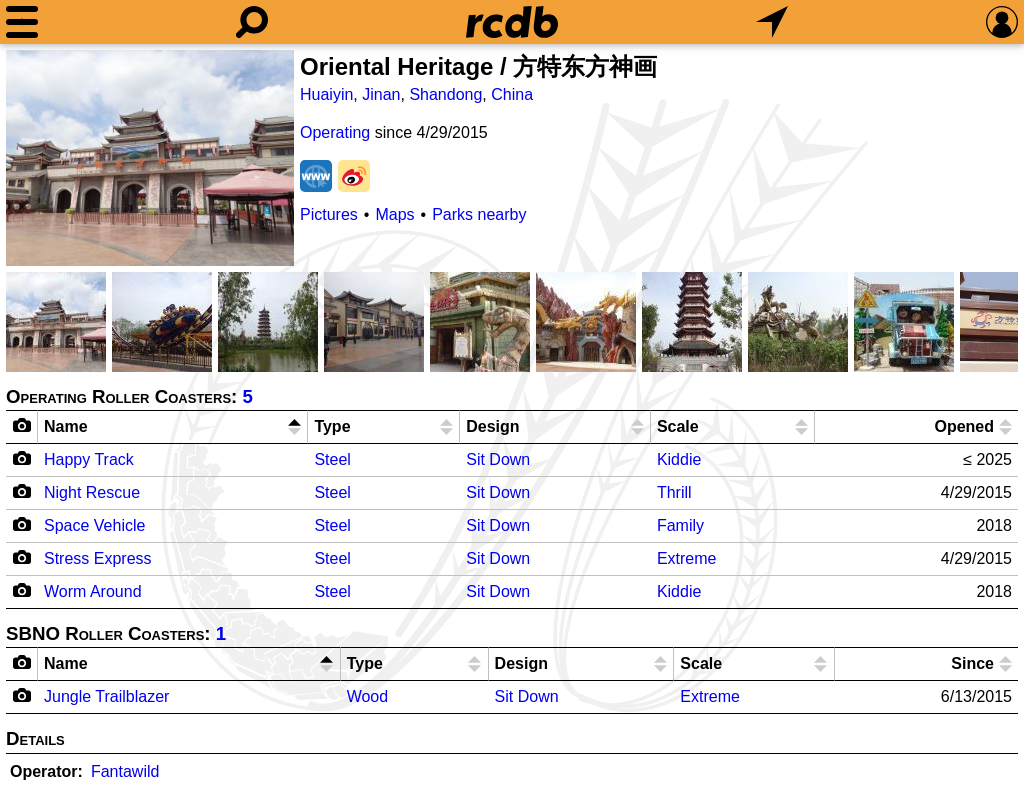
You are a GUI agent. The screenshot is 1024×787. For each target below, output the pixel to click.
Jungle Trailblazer (106, 696)
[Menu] (22, 22)
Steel (332, 459)
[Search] (252, 22)
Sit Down (498, 459)
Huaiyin (326, 94)
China (512, 94)
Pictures (329, 214)
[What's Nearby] (772, 22)
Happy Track (89, 459)
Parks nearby (479, 214)
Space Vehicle (94, 525)
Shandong (445, 94)
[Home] (512, 22)
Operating (335, 132)
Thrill (674, 492)
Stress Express (98, 558)
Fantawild (125, 771)
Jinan (381, 94)
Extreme (687, 558)
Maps (394, 214)
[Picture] (150, 158)
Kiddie (679, 459)
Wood (368, 696)
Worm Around (93, 591)
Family (680, 525)
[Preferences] (1002, 22)
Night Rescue (92, 492)
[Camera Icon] (22, 458)
